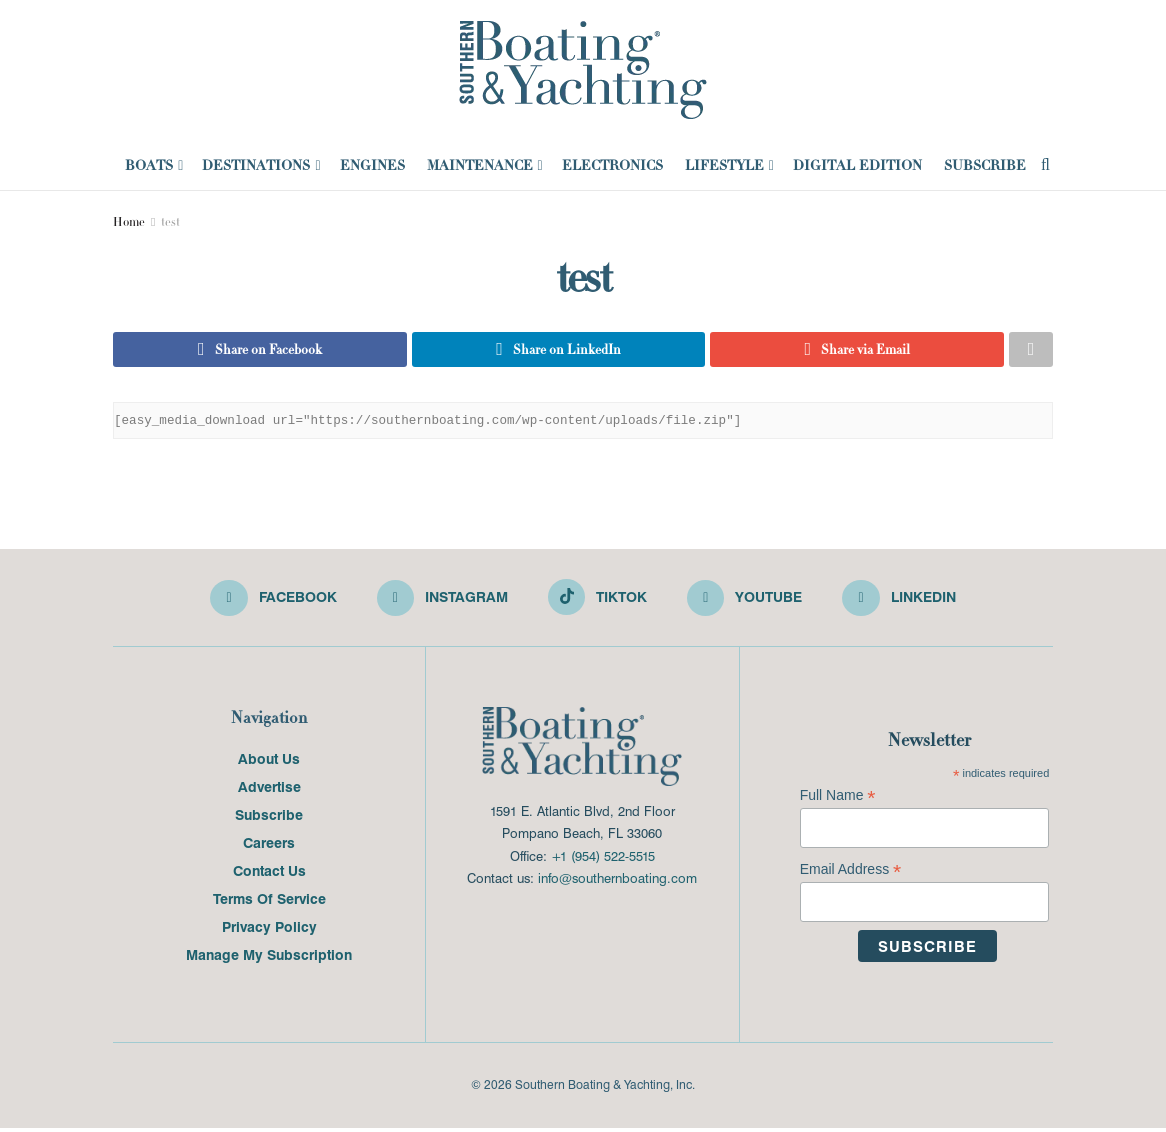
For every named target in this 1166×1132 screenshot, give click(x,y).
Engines (372, 165)
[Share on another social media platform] (1031, 351)
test (170, 222)
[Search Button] (1045, 165)
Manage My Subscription (269, 958)
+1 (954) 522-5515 (603, 858)
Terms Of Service (269, 902)
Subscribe (985, 165)
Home (129, 222)
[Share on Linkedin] (559, 351)
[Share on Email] (857, 351)
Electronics (612, 165)
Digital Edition (857, 165)
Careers (269, 846)
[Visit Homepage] (583, 70)
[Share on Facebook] (260, 351)
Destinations (256, 165)
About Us (269, 762)
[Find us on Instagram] (442, 602)
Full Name (838, 799)
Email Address (851, 873)
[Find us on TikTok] (598, 600)
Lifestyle (724, 165)
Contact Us (269, 874)
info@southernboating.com (617, 881)
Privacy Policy (269, 930)
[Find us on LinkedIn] (901, 602)
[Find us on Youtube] (746, 602)
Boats (149, 165)
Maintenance (480, 165)
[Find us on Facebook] (272, 602)
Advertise (269, 790)
